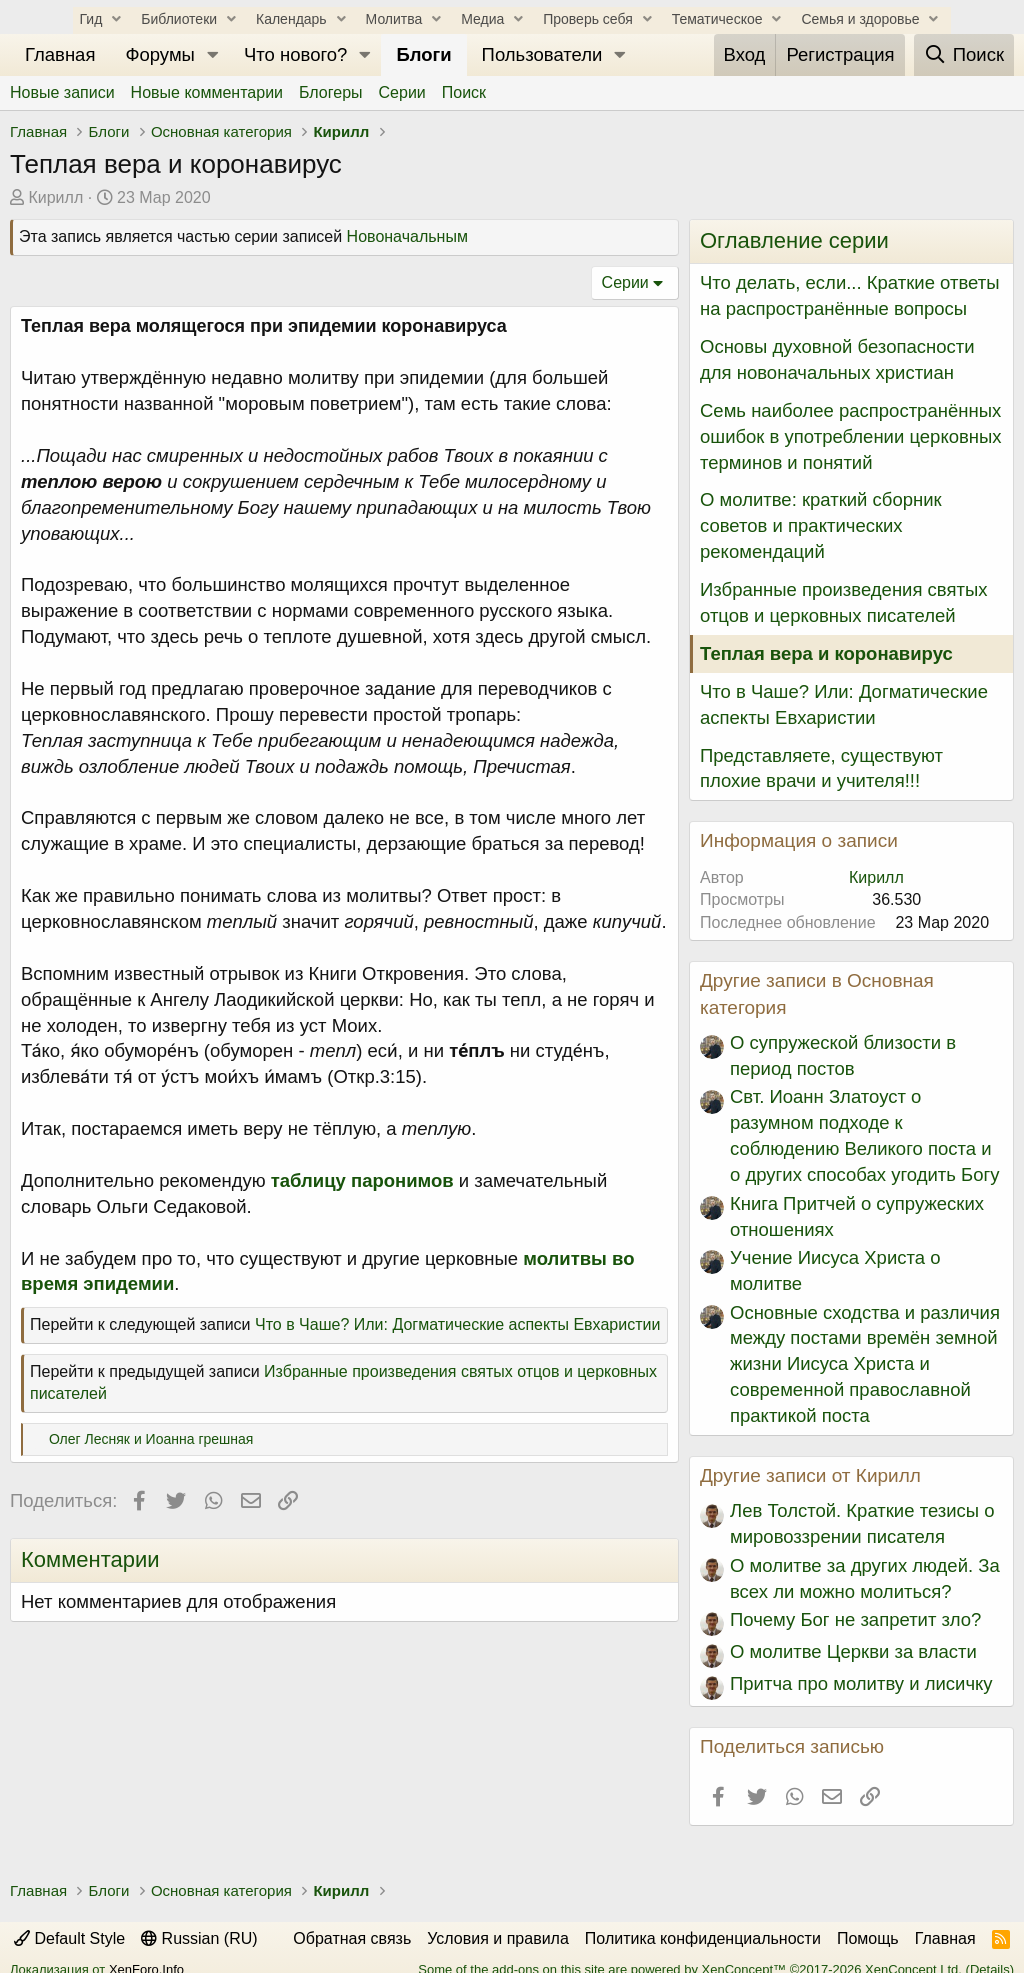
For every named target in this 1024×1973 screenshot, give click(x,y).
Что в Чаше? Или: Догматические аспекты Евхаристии (457, 1324)
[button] (213, 55)
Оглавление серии (794, 240)
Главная (60, 54)
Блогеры (331, 92)
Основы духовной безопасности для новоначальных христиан (837, 359)
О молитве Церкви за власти (853, 1651)
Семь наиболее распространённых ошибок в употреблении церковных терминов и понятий (851, 436)
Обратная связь (352, 1938)
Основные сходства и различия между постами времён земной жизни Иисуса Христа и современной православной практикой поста (865, 1364)
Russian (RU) (199, 1938)
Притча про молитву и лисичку (861, 1683)
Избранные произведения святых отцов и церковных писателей (844, 602)
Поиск (464, 92)
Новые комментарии (207, 92)
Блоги (423, 54)
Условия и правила (498, 1938)
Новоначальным (407, 236)
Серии (402, 92)
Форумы (160, 54)
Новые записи (62, 92)
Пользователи (542, 54)
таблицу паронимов (362, 1180)
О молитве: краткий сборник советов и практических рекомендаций (821, 525)
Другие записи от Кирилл (810, 1475)
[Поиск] (964, 55)
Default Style (69, 1938)
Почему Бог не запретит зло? (855, 1619)
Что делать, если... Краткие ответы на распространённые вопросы (850, 295)
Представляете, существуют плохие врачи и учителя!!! (821, 768)
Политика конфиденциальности (703, 1938)
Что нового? (295, 54)
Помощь (868, 1938)
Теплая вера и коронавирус (826, 653)
